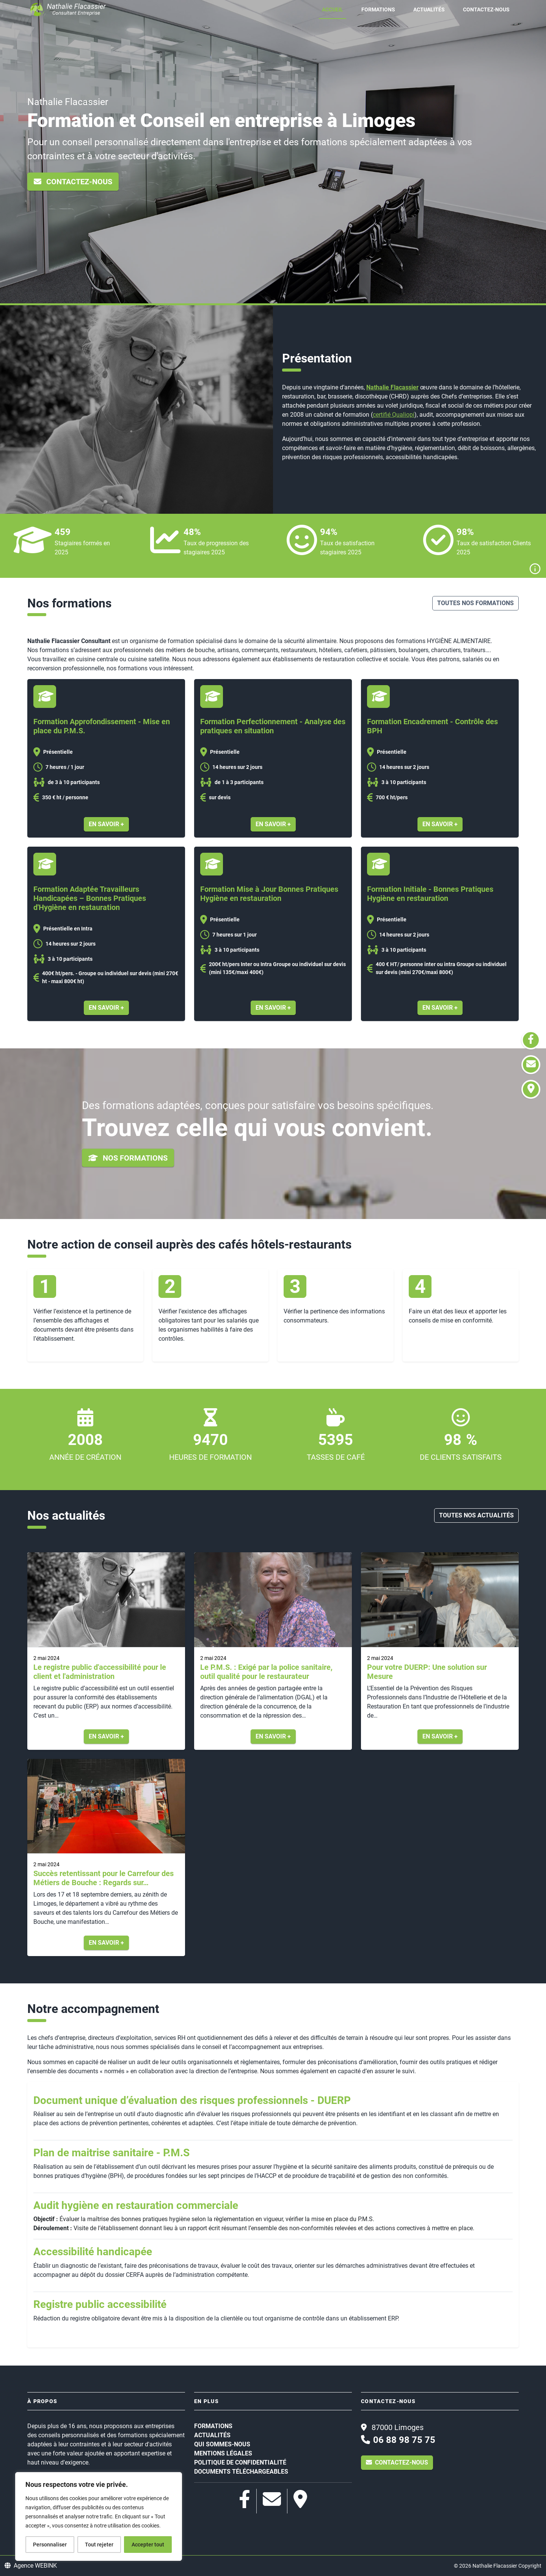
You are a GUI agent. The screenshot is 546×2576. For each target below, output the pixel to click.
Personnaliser (50, 2544)
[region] (98, 2516)
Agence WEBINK (31, 2565)
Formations (378, 9)
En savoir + (106, 824)
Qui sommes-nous (222, 2444)
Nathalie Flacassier (392, 387)
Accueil (332, 9)
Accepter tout (148, 2544)
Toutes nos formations (475, 603)
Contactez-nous (486, 9)
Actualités (429, 9)
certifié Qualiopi (393, 414)
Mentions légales (223, 2453)
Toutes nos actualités (476, 1515)
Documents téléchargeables (241, 2471)
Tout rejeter (99, 2544)
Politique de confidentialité (240, 2462)
